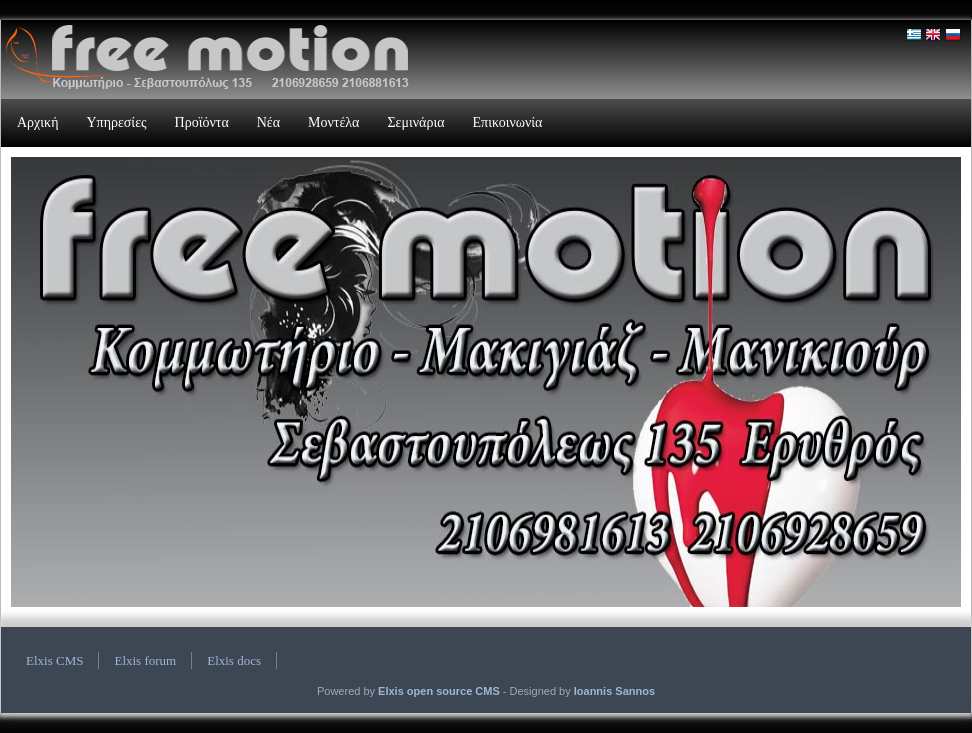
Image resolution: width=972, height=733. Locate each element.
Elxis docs (234, 660)
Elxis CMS (54, 660)
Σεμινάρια (415, 122)
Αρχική (37, 122)
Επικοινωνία (508, 122)
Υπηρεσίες (116, 122)
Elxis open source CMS (439, 691)
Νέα (268, 122)
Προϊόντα (202, 122)
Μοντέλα (333, 122)
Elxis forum (145, 660)
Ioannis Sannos (614, 691)
